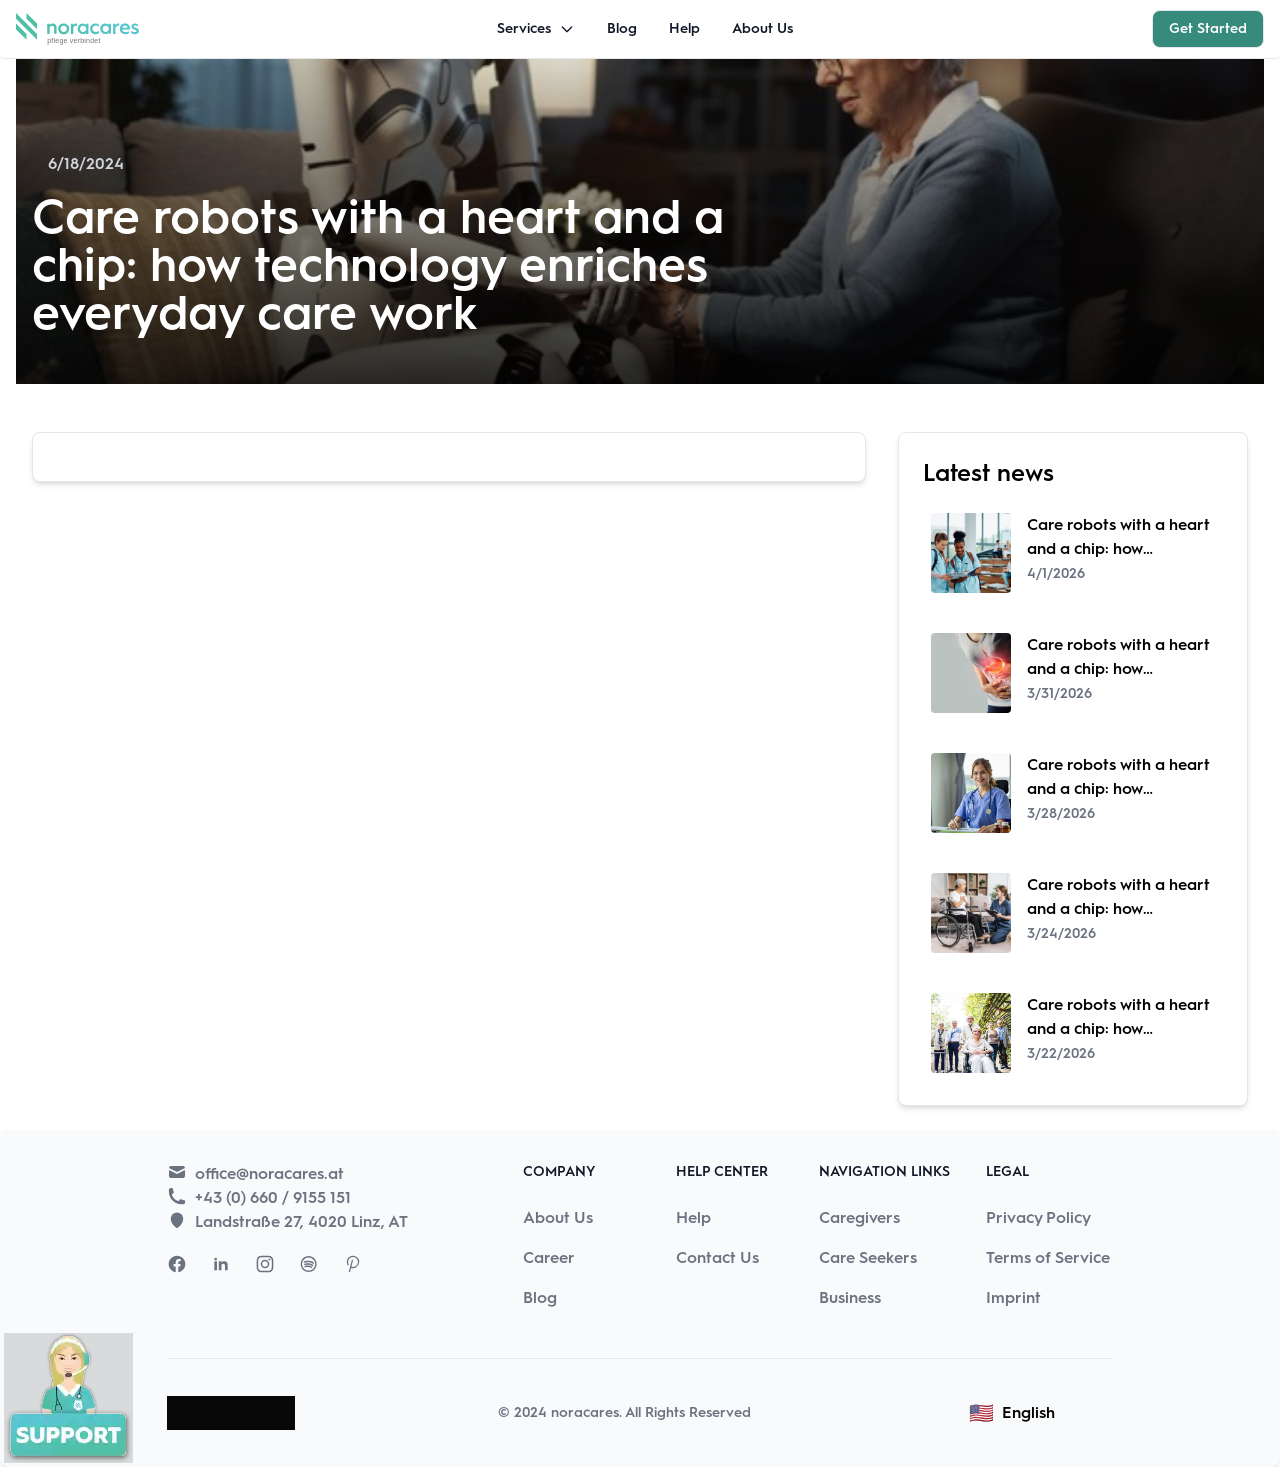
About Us (762, 28)
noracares (585, 1412)
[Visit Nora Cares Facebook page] (177, 1264)
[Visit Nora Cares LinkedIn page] (221, 1264)
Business (850, 1297)
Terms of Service (1048, 1257)
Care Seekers (868, 1257)
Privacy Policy (1038, 1217)
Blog (622, 28)
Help (684, 28)
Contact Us (717, 1257)
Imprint (1013, 1297)
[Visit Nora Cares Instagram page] (265, 1264)
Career (549, 1257)
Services (536, 28)
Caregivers (859, 1217)
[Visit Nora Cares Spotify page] (309, 1264)
